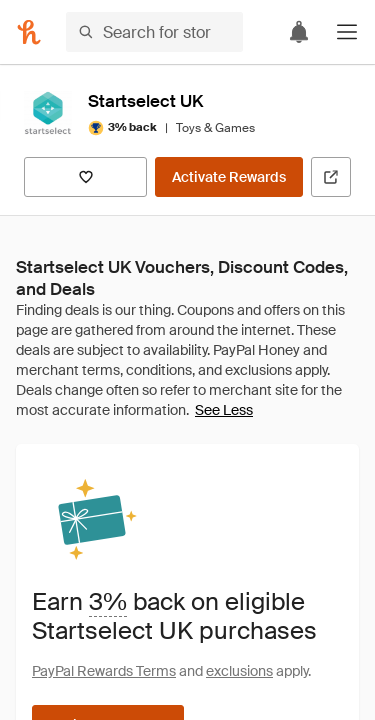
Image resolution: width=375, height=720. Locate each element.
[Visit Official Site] (331, 177)
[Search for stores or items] (154, 32)
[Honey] (29, 32)
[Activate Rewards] (229, 177)
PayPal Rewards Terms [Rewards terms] (104, 671)
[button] (347, 32)
